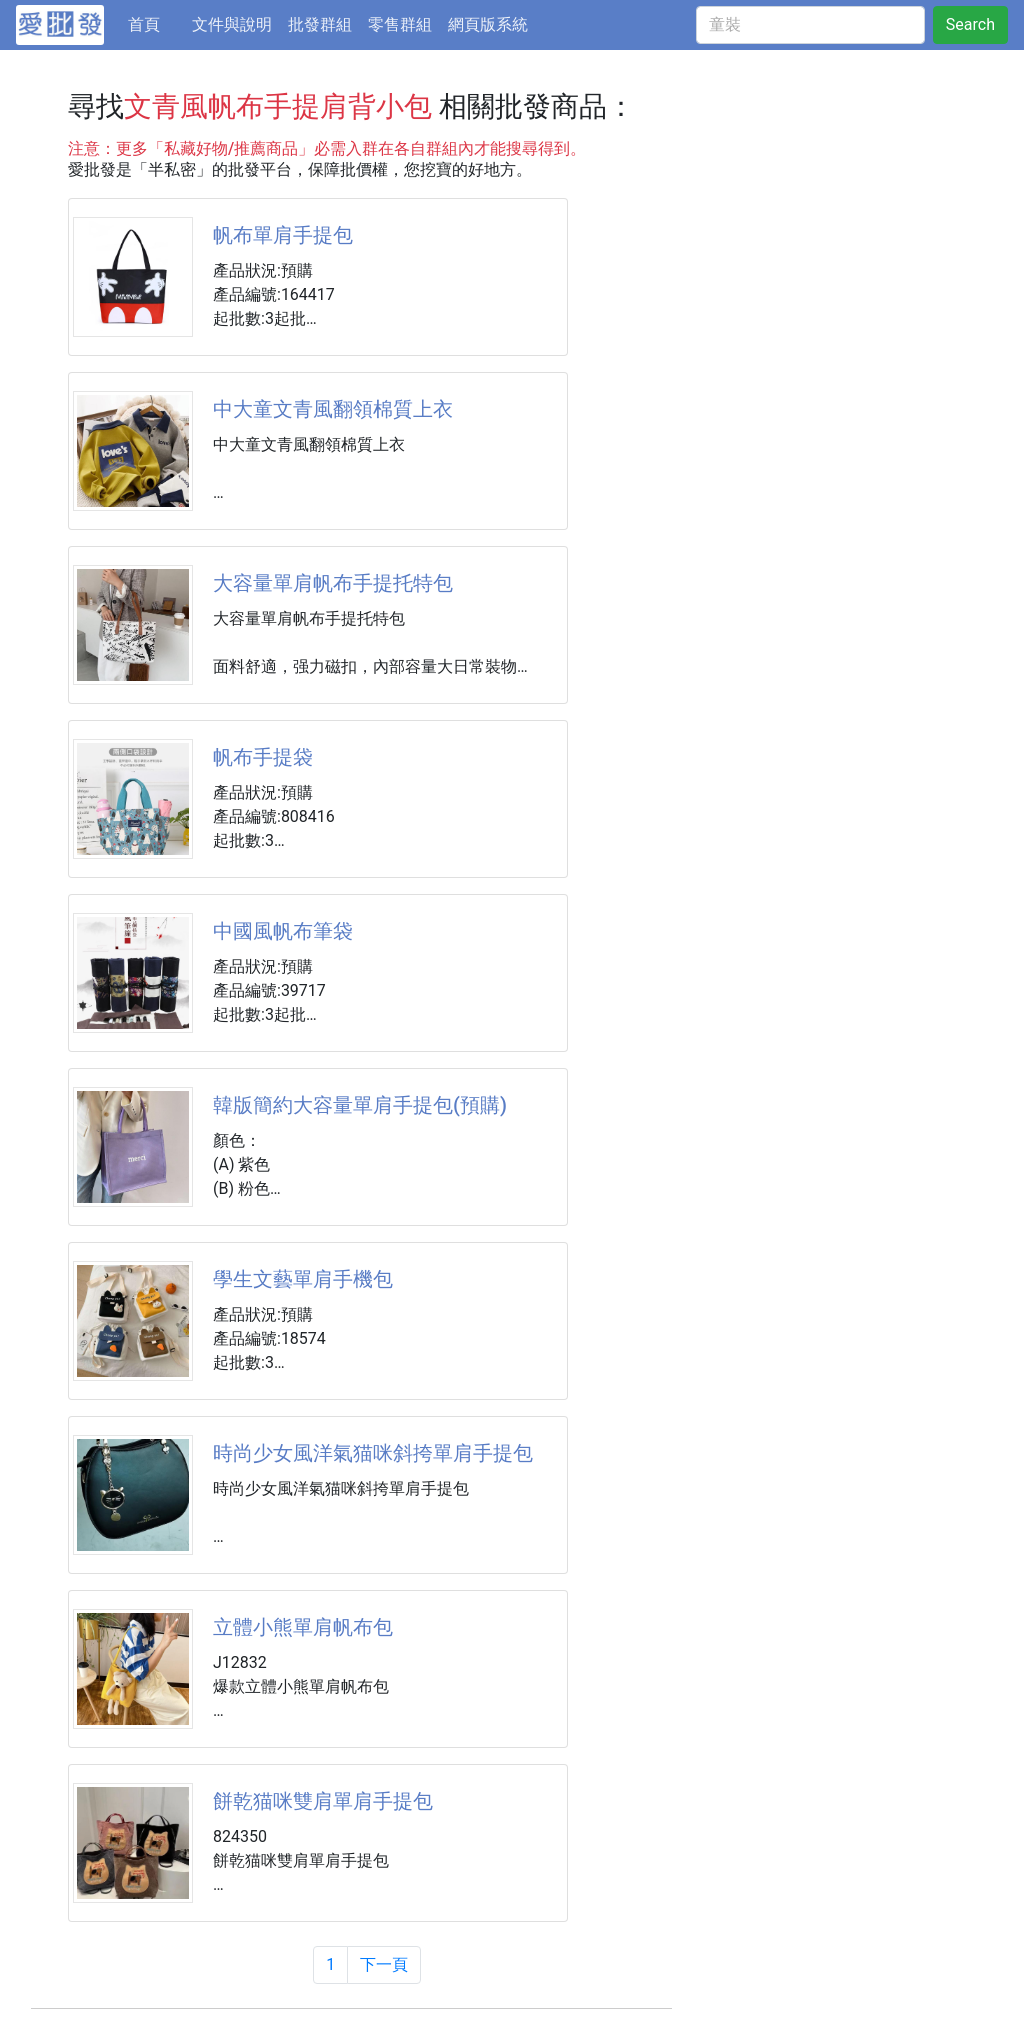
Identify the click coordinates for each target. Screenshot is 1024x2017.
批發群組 (320, 24)
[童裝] (810, 25)
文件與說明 (232, 24)
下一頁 (384, 1964)
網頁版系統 (488, 24)
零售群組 (400, 24)
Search (970, 24)
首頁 (156, 23)
